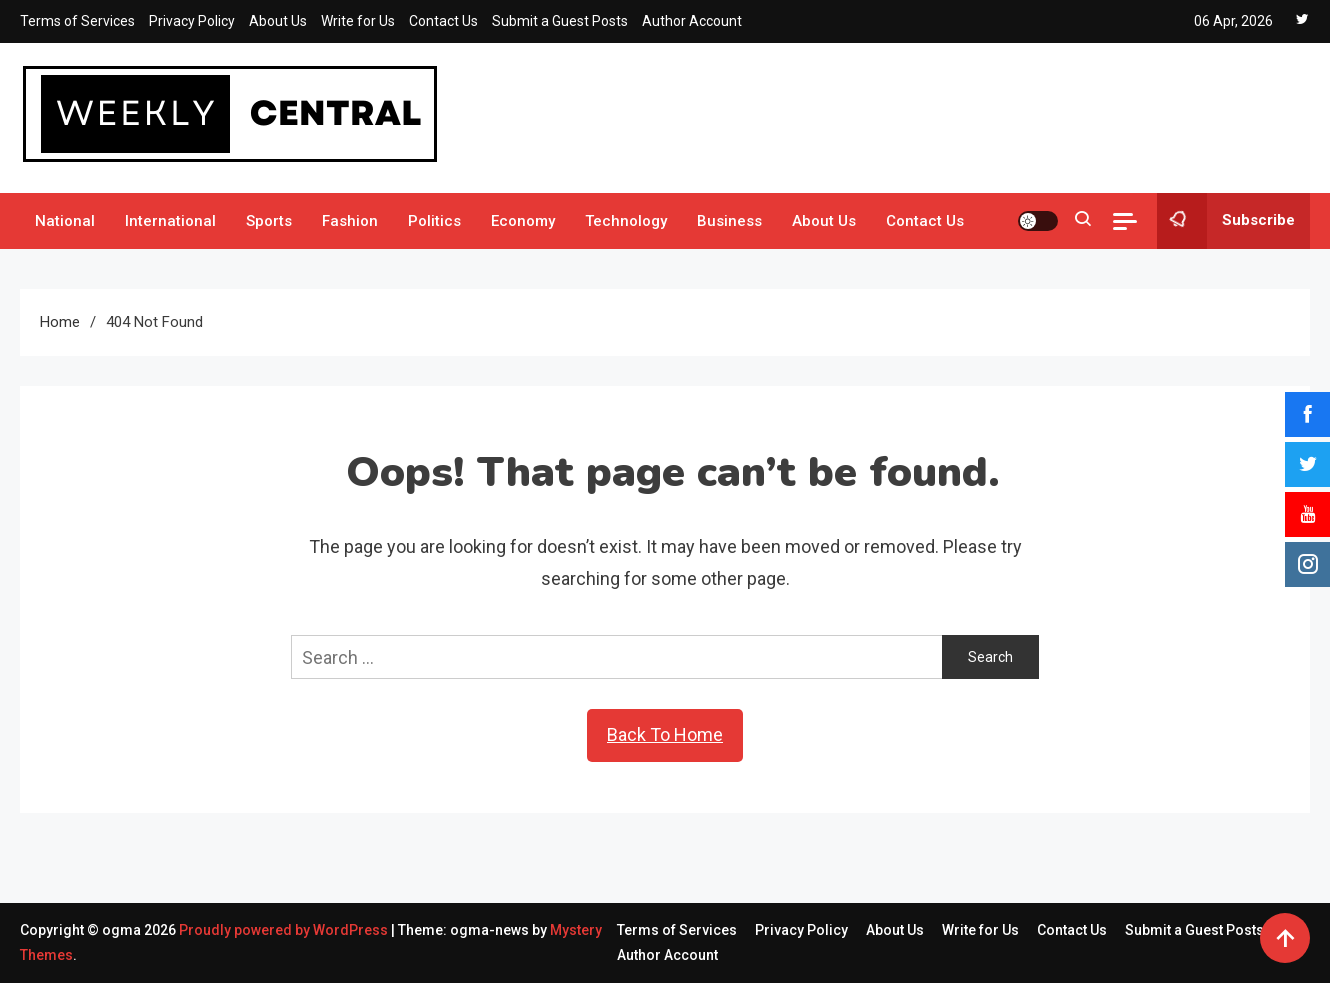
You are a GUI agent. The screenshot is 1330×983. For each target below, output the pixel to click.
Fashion (350, 221)
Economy (523, 221)
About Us (278, 21)
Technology (626, 221)
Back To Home (665, 734)
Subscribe (1226, 221)
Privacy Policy (192, 21)
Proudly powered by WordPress (285, 930)
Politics (434, 221)
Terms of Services (77, 21)
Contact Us (443, 21)
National (65, 221)
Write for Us (358, 21)
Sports (269, 221)
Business (729, 221)
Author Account (692, 21)
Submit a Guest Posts (560, 21)
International (170, 221)
